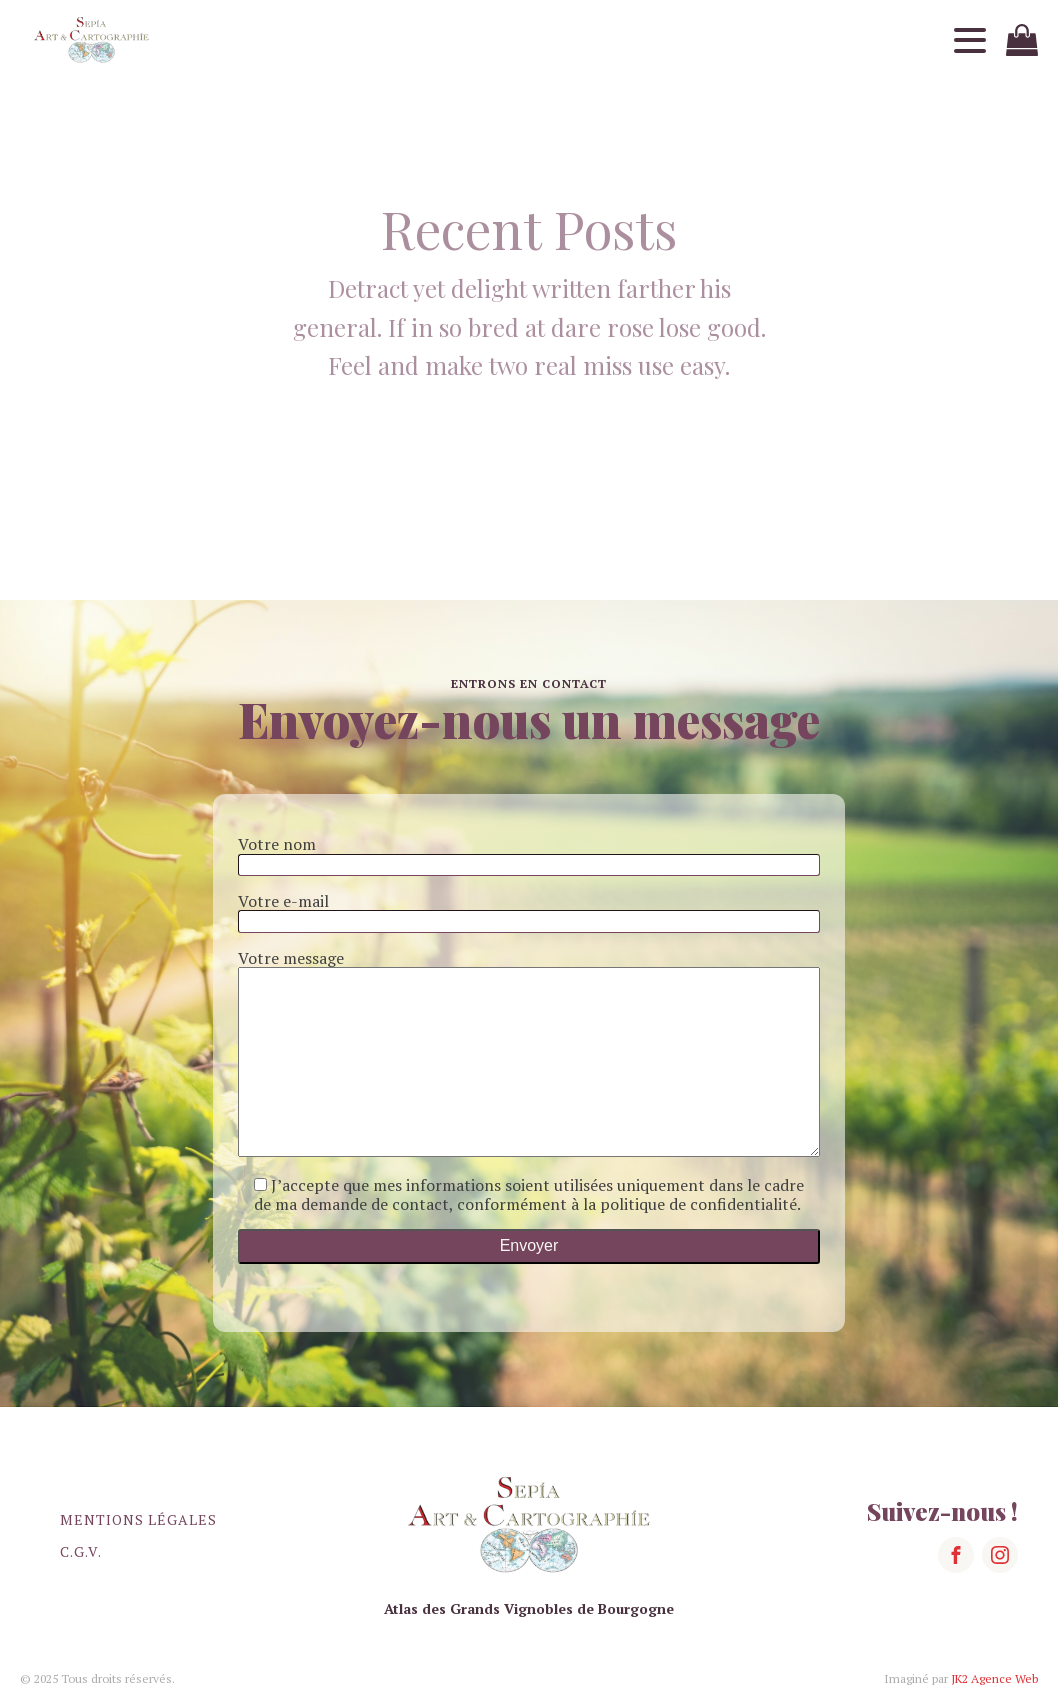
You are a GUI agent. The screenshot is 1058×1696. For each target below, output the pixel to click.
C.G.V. (81, 1551)
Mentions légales (138, 1519)
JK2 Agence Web (994, 1678)
